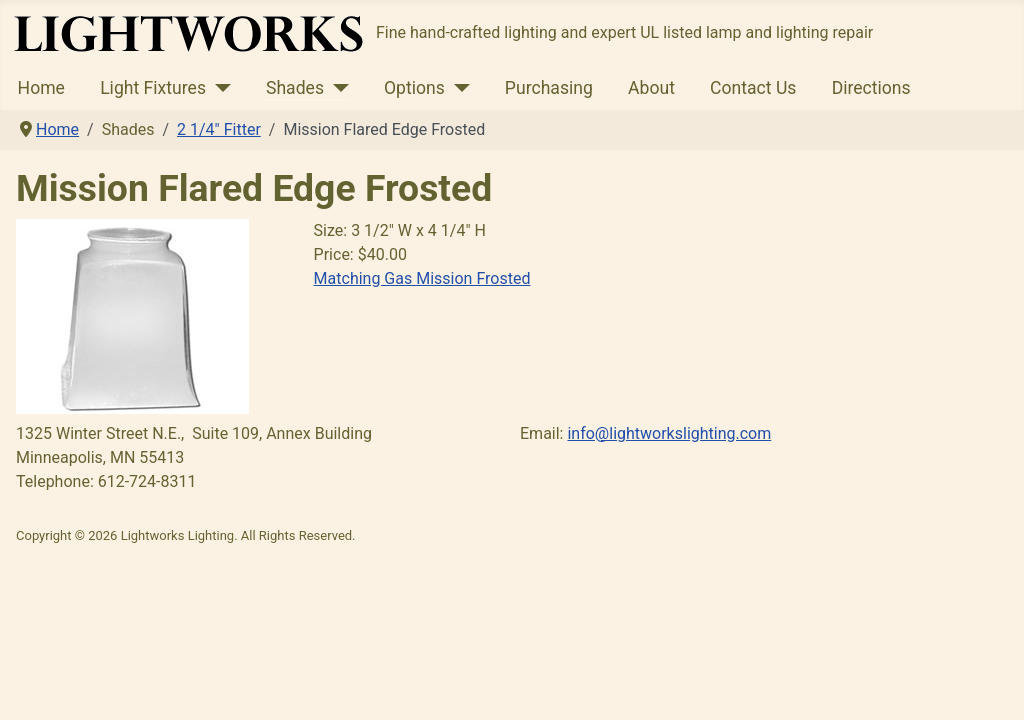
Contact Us (753, 88)
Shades (295, 88)
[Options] (457, 88)
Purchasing (549, 88)
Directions (871, 88)
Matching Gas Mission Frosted (422, 278)
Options (414, 88)
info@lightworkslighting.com (669, 433)
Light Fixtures (153, 88)
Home (41, 88)
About (651, 88)
